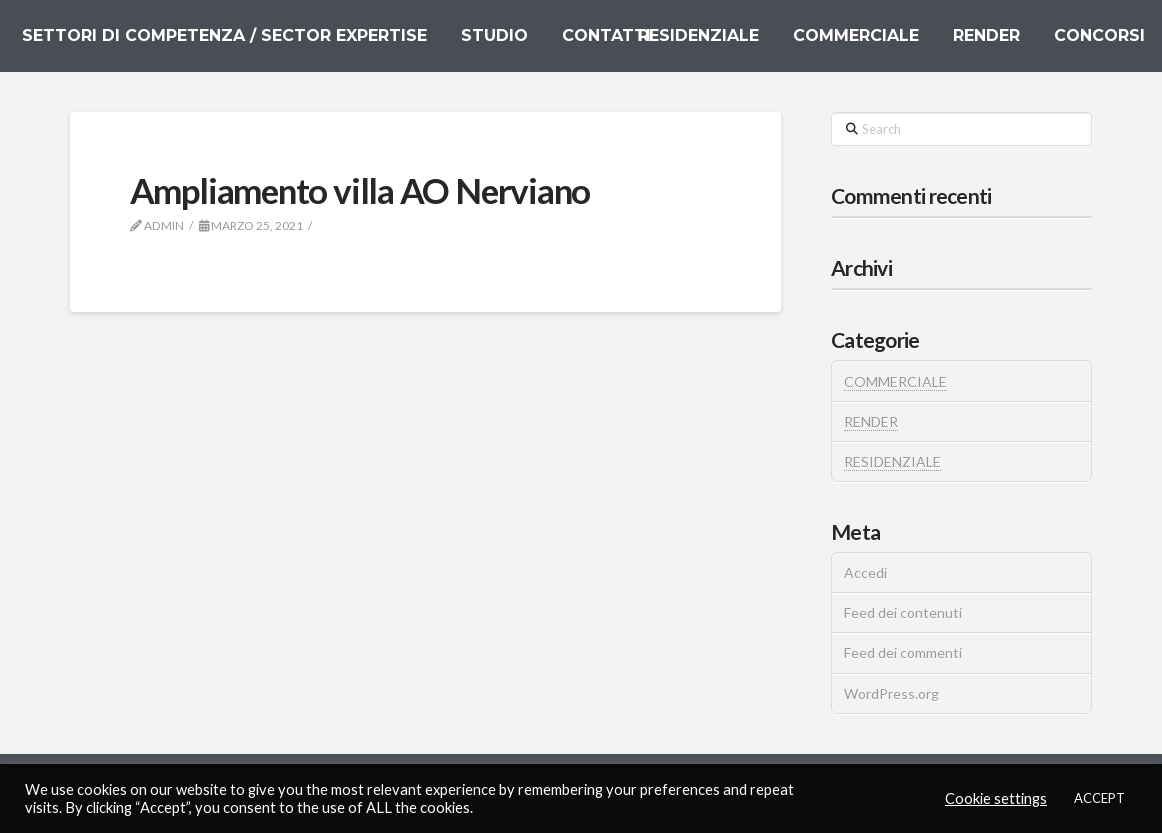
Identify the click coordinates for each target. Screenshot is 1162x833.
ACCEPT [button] (1099, 798)
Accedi (865, 572)
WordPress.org (891, 693)
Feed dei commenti (903, 652)
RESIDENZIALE (892, 461)
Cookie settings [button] (996, 798)
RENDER (871, 421)
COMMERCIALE (895, 381)
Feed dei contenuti (903, 612)
